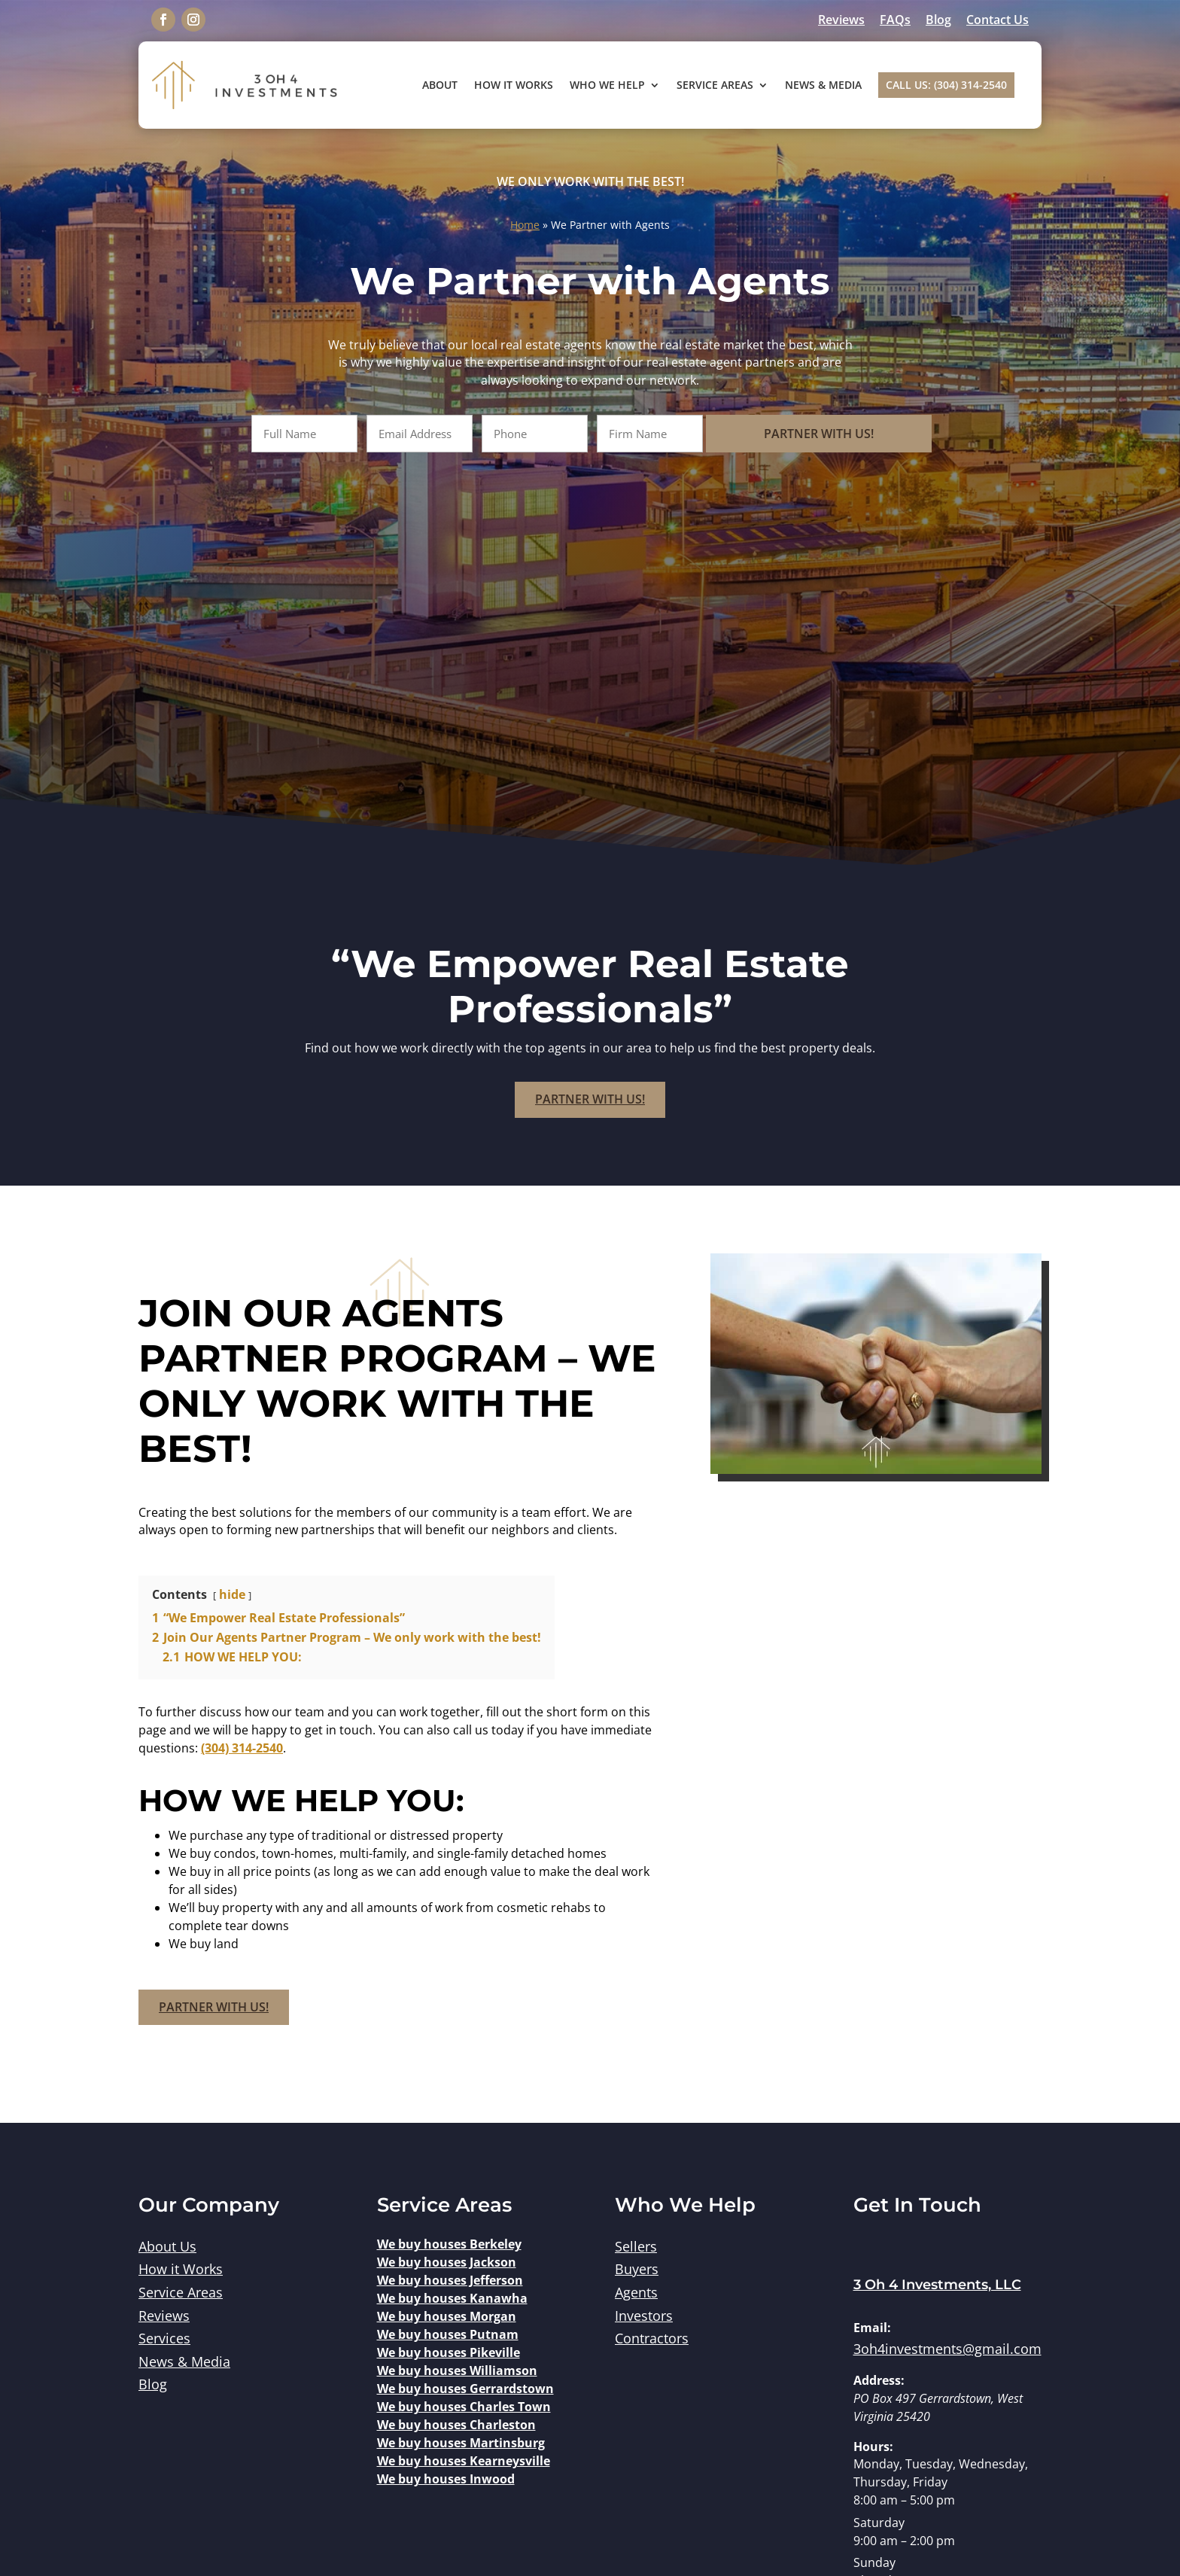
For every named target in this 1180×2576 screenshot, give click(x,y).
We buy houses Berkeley (449, 2244)
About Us (167, 2246)
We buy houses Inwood (446, 2479)
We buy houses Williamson (457, 2370)
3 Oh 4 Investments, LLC (937, 2284)
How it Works (180, 2269)
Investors (644, 2316)
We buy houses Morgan (446, 2316)
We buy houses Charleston (456, 2424)
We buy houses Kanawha (452, 2298)
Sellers (636, 2246)
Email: (872, 2327)
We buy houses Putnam (448, 2334)
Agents (636, 2292)
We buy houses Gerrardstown (465, 2388)
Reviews (841, 19)
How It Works (513, 85)
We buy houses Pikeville (448, 2352)
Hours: (873, 2446)
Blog (938, 19)
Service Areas (715, 85)
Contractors (652, 2338)
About (440, 85)
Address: (879, 2380)
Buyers (636, 2269)
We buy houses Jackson (446, 2262)
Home (525, 225)
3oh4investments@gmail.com (947, 2349)
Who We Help (607, 85)
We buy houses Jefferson (450, 2280)
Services (164, 2338)
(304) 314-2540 (242, 1748)
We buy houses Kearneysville (463, 2461)
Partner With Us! (827, 433)
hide (232, 1594)
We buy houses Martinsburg (461, 2442)
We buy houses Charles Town (464, 2406)
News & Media (823, 85)
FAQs (895, 19)
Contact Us (997, 19)
